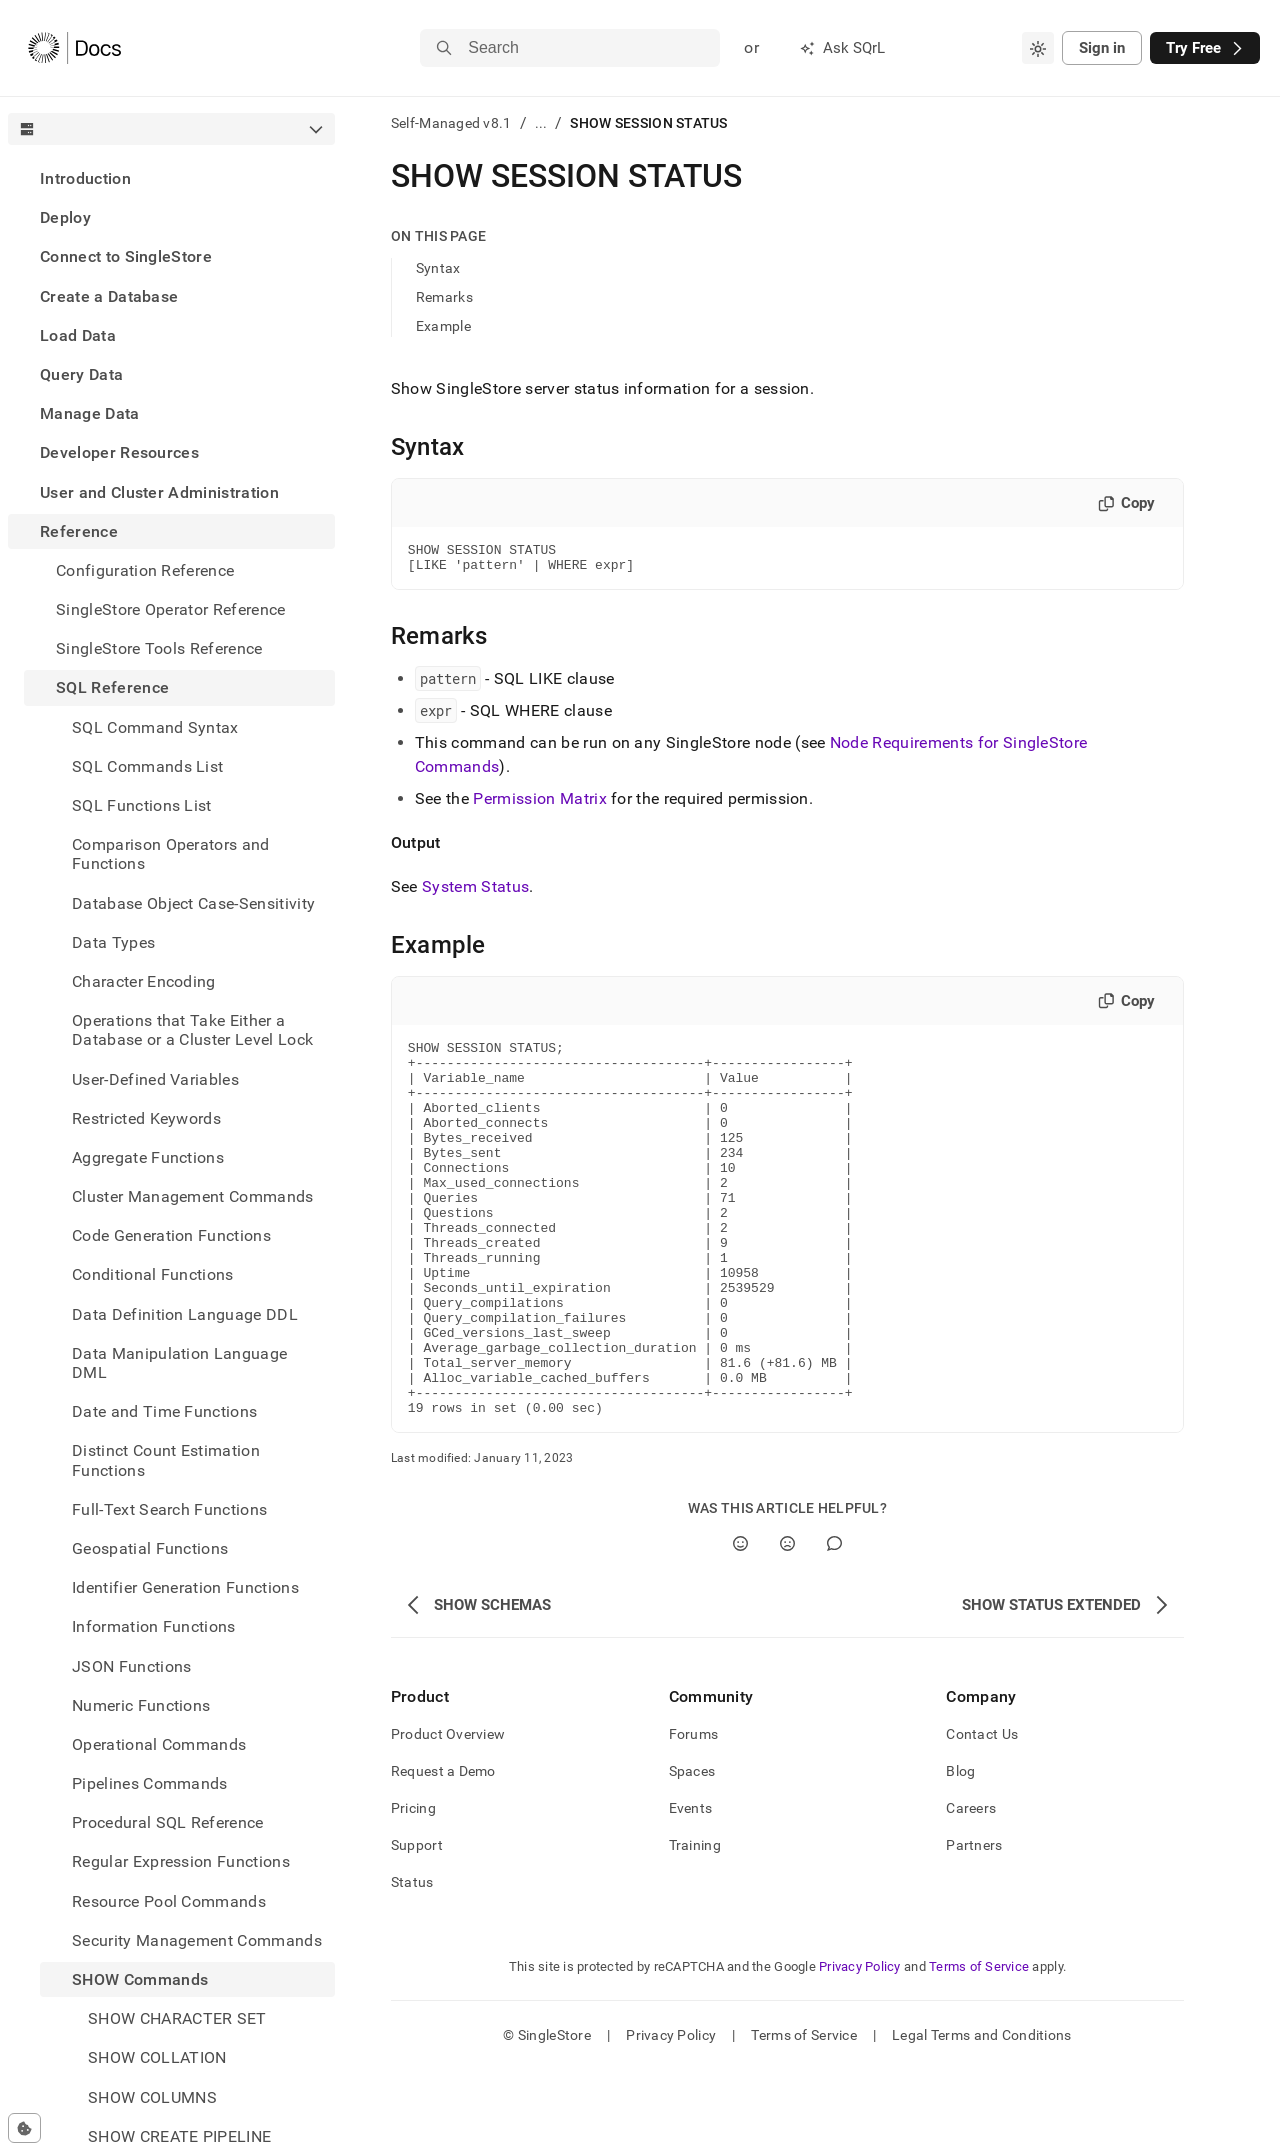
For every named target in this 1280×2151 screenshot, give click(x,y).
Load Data (78, 335)
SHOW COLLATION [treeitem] (157, 2057)
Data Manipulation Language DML (179, 1363)
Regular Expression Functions (181, 1861)
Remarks (444, 297)
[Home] (74, 48)
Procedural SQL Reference (168, 1822)
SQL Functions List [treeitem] (142, 805)
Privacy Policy (860, 2047)
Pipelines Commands (150, 1783)
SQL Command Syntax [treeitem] (155, 727)
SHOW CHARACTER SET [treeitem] (177, 2018)
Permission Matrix (539, 804)
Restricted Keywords (146, 1118)
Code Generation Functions (171, 1235)
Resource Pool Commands (169, 1901)
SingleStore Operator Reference (171, 609)
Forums (694, 1815)
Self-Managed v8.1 (451, 123)
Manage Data (90, 413)
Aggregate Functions (148, 1157)
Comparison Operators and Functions (171, 854)
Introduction (85, 178)
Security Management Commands (197, 1940)
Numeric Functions (141, 1705)
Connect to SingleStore (126, 256)
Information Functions (154, 1626)
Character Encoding (144, 981)
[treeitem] (171, 178)
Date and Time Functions (164, 1411)
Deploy (65, 217)
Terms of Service (979, 2047)
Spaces (692, 1852)
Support (417, 1926)
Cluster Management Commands (193, 1196)
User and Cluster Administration (159, 492)
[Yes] (740, 1624)
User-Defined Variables (155, 1079)
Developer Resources (119, 452)
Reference (79, 531)
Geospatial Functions (150, 1548)
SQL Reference (112, 687)
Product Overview (448, 1815)
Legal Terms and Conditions (981, 2116)
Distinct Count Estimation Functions (166, 1460)
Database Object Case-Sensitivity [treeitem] (193, 903)
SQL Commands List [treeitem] (147, 766)
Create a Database (109, 296)
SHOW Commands (140, 1979)
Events (691, 1889)
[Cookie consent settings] (24, 2128)
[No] (787, 1624)
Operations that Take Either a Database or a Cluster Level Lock (192, 1030)
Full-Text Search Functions (169, 1509)
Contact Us (982, 1815)
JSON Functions (131, 1666)
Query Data (81, 374)
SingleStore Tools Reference (159, 648)
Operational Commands (159, 1744)
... (541, 123)
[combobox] (1038, 48)
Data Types (113, 942)
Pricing (413, 1889)
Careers (971, 1889)
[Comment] (834, 1624)
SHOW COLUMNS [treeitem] (152, 2097)
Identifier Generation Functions (185, 1587)
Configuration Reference (145, 570)
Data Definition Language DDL (185, 1314)
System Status (475, 892)
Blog (960, 1852)
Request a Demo (443, 1852)
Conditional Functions (153, 1274)
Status (412, 1963)
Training (695, 1926)
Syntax (438, 268)
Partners (974, 1926)
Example (443, 326)
